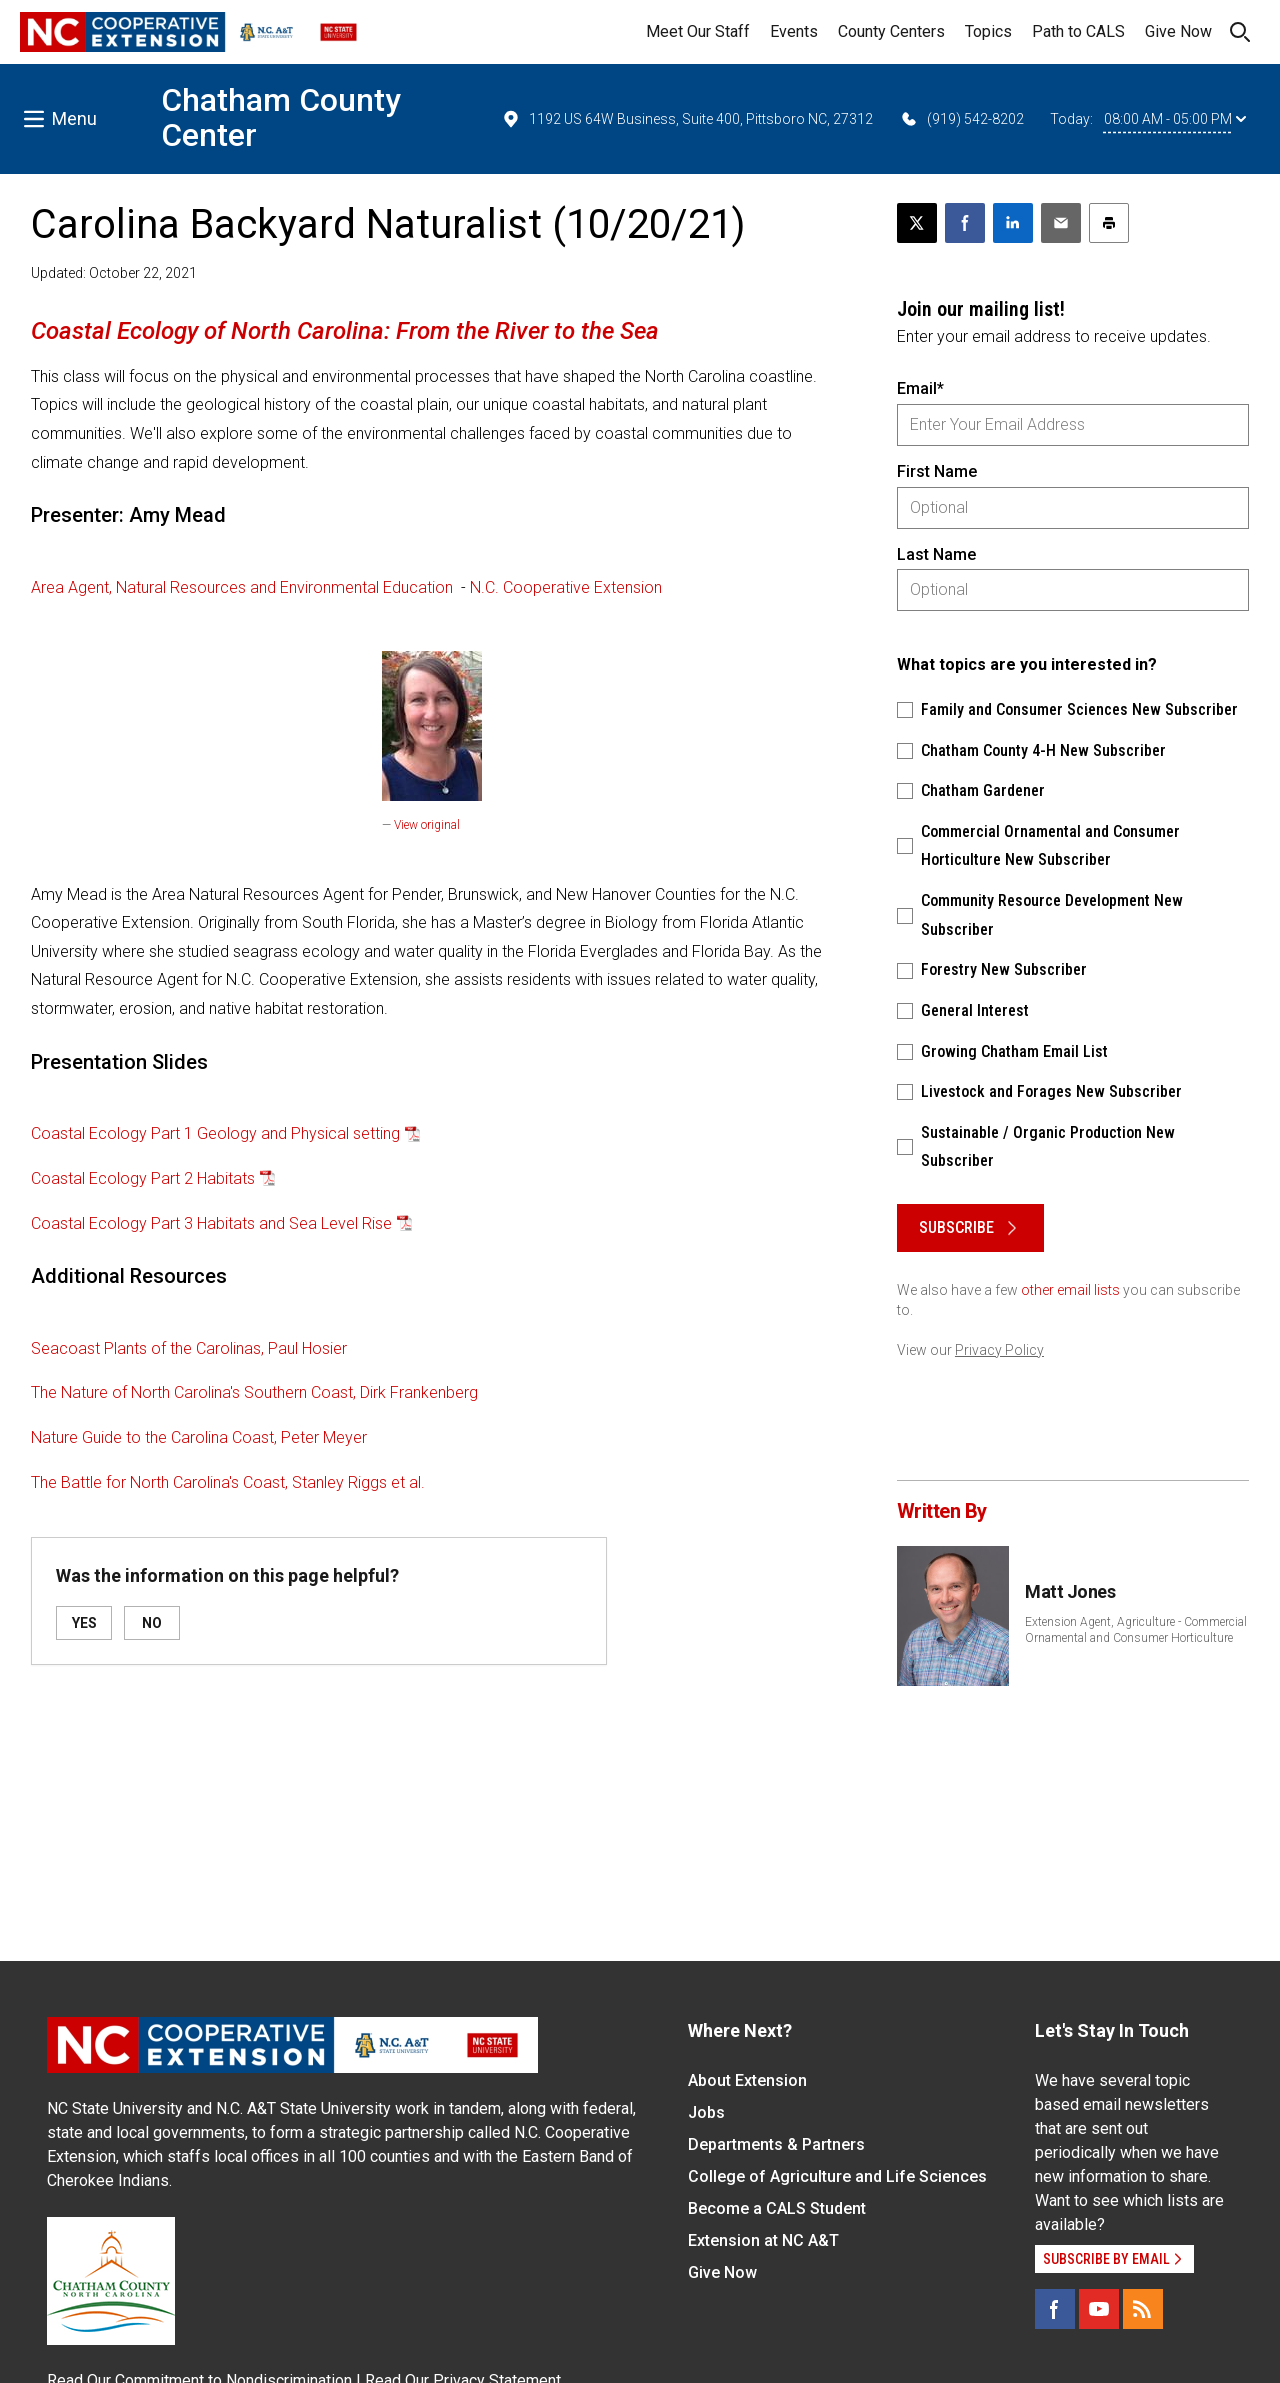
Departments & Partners (776, 2144)
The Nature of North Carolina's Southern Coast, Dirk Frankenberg (254, 1392)
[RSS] (1143, 2309)
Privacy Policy (999, 1350)
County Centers (891, 31)
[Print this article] (1109, 223)
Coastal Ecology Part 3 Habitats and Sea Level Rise (211, 1223)
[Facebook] (1055, 2309)
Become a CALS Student (777, 2208)
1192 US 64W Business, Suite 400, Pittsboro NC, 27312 (687, 119)
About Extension (747, 2080)
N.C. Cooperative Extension (566, 587)
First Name (937, 471)
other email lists (1070, 1290)
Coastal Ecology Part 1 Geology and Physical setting (215, 1133)
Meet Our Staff (698, 31)
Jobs (706, 2112)
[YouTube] (1099, 2309)
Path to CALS (1078, 31)
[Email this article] (1061, 223)
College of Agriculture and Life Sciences (837, 2176)
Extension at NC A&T (763, 2240)
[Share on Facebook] (965, 223)
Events (794, 31)
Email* (920, 388)
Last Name (936, 554)
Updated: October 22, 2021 (114, 273)
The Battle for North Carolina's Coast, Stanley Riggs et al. (228, 1482)
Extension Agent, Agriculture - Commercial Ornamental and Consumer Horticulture (1136, 1630)
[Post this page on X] (917, 223)
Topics (988, 31)
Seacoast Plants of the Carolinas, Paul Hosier (189, 1348)
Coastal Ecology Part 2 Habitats (143, 1178)
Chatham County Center (281, 117)
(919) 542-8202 (961, 119)
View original (427, 825)
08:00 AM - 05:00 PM (1175, 119)
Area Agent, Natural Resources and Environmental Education (242, 587)
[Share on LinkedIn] (1013, 223)
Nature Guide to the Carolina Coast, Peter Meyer (199, 1437)
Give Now (1178, 31)
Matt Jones (1070, 1591)
